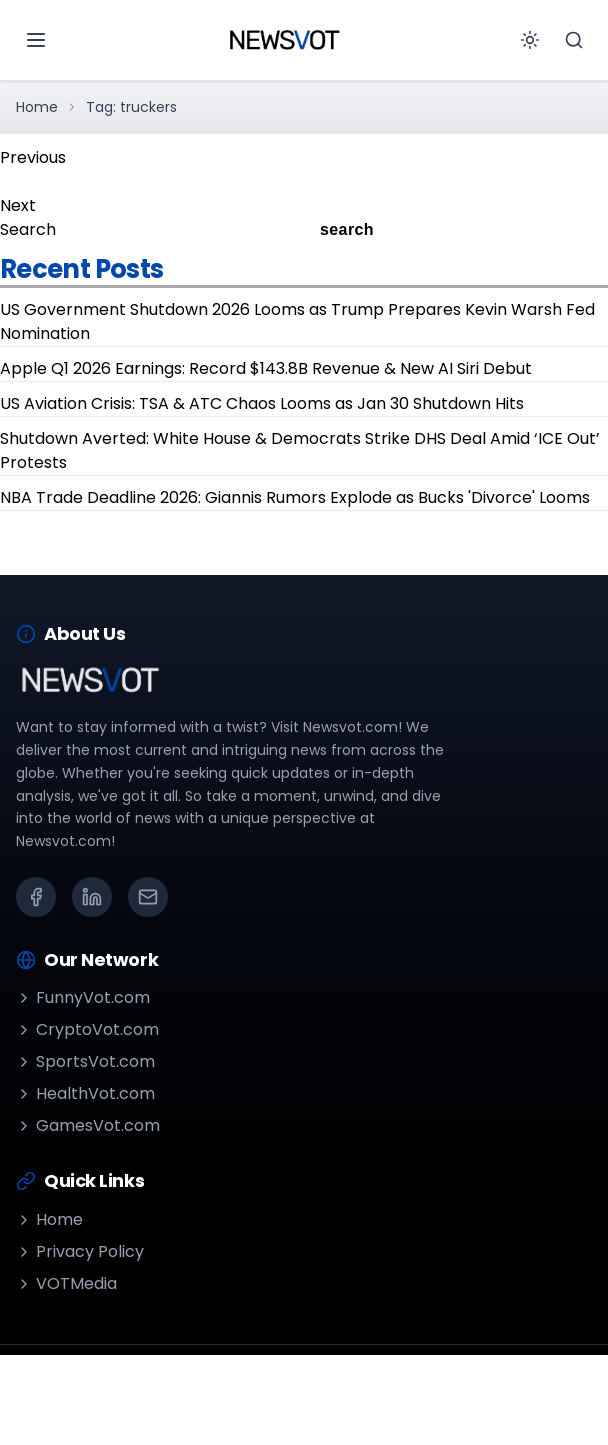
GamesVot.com (88, 1125)
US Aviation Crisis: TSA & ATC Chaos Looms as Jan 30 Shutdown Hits (262, 403)
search (347, 229)
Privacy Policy (80, 1251)
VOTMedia (66, 1283)
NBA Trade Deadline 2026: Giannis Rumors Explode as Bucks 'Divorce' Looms (295, 497)
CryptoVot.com (87, 1029)
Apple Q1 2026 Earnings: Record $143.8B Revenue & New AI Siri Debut (266, 368)
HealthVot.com (85, 1093)
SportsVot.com (85, 1061)
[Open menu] (36, 40)
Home (37, 107)
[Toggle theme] (530, 40)
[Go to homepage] (284, 40)
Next (18, 205)
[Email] (148, 897)
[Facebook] (36, 897)
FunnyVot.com (83, 997)
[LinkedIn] (92, 897)
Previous (33, 157)
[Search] (574, 40)
